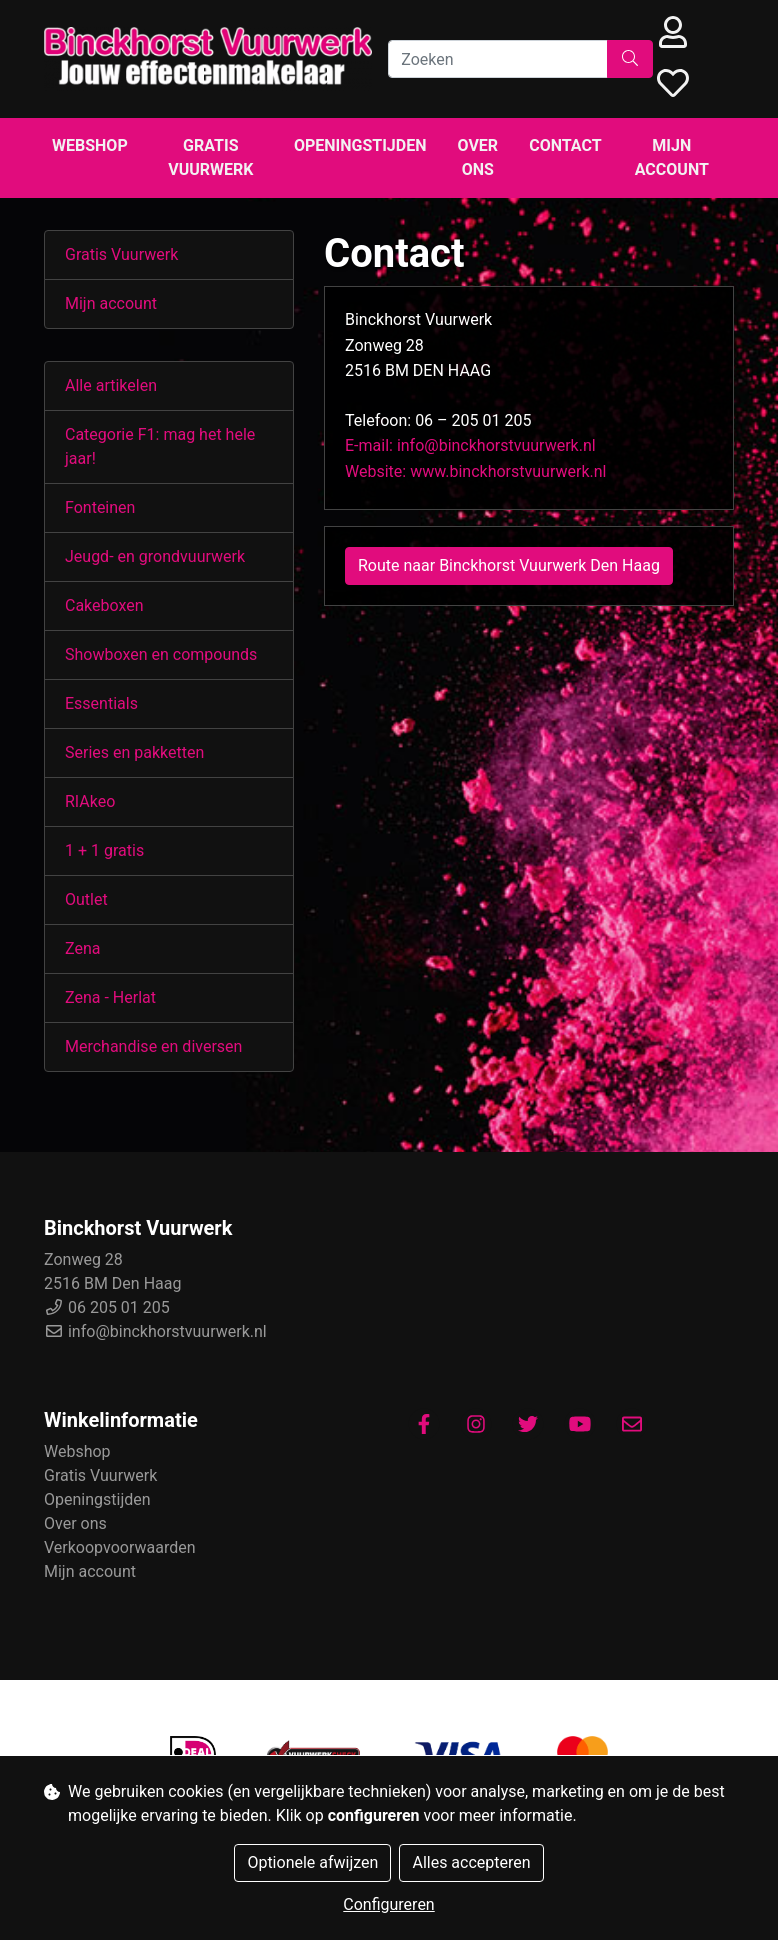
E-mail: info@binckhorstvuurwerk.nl (470, 445)
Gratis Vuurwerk (210, 157)
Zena (82, 948)
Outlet (86, 899)
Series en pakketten (134, 752)
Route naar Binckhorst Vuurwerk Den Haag (509, 565)
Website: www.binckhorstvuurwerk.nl (475, 471)
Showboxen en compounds (161, 654)
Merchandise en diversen (153, 1046)
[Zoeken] (498, 59)
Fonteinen (100, 507)
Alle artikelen (111, 385)
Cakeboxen (104, 605)
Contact (565, 145)
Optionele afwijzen (312, 1862)
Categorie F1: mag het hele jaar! (160, 446)
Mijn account (672, 157)
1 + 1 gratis (104, 850)
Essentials (101, 703)
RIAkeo (90, 801)
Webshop (90, 145)
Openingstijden (360, 145)
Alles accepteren (471, 1862)
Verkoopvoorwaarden (120, 1547)
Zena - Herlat (110, 997)
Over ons (478, 157)
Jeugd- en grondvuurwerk (155, 556)
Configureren (388, 1904)
